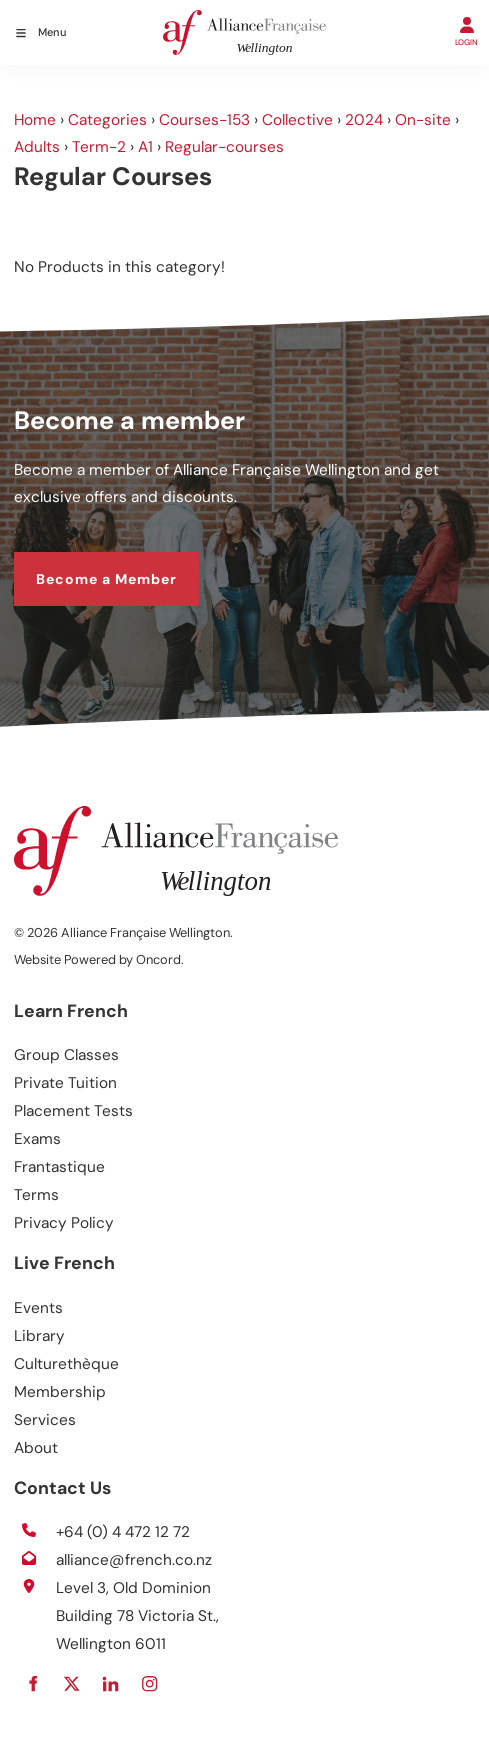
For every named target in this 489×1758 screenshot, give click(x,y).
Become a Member (84, 564)
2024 (364, 120)
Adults (37, 147)
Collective (297, 120)
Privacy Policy (64, 1223)
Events (38, 1308)
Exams (37, 1139)
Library (39, 1336)
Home (35, 120)
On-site (423, 120)
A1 (145, 147)
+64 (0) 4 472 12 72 (123, 1532)
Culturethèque (66, 1364)
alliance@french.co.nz (134, 1560)
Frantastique (59, 1167)
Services (45, 1420)
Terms (36, 1195)
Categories (107, 120)
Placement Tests (73, 1111)
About (36, 1448)
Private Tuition (65, 1083)
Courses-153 (204, 120)
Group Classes (66, 1055)
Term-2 (99, 147)
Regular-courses (224, 147)
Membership (60, 1392)
